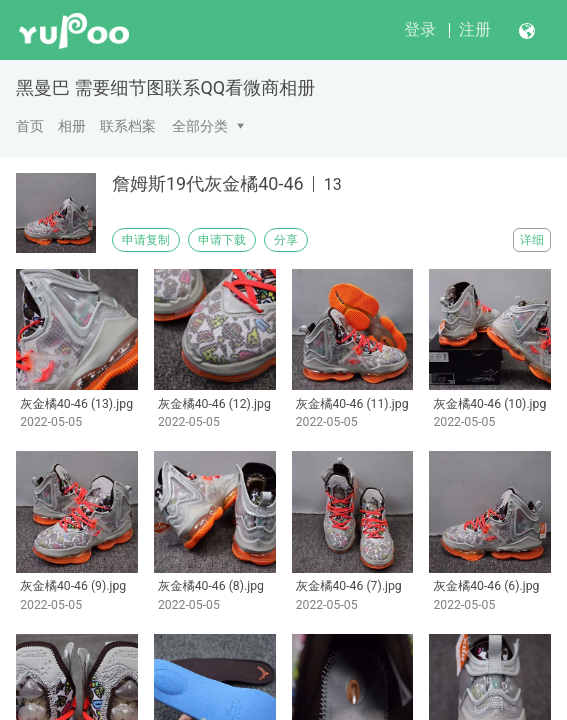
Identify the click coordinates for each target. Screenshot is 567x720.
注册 (475, 29)
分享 (286, 240)
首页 (30, 126)
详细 (532, 240)
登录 (420, 29)
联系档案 (128, 126)
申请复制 (146, 240)
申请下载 (222, 240)
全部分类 (200, 126)
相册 (72, 126)
